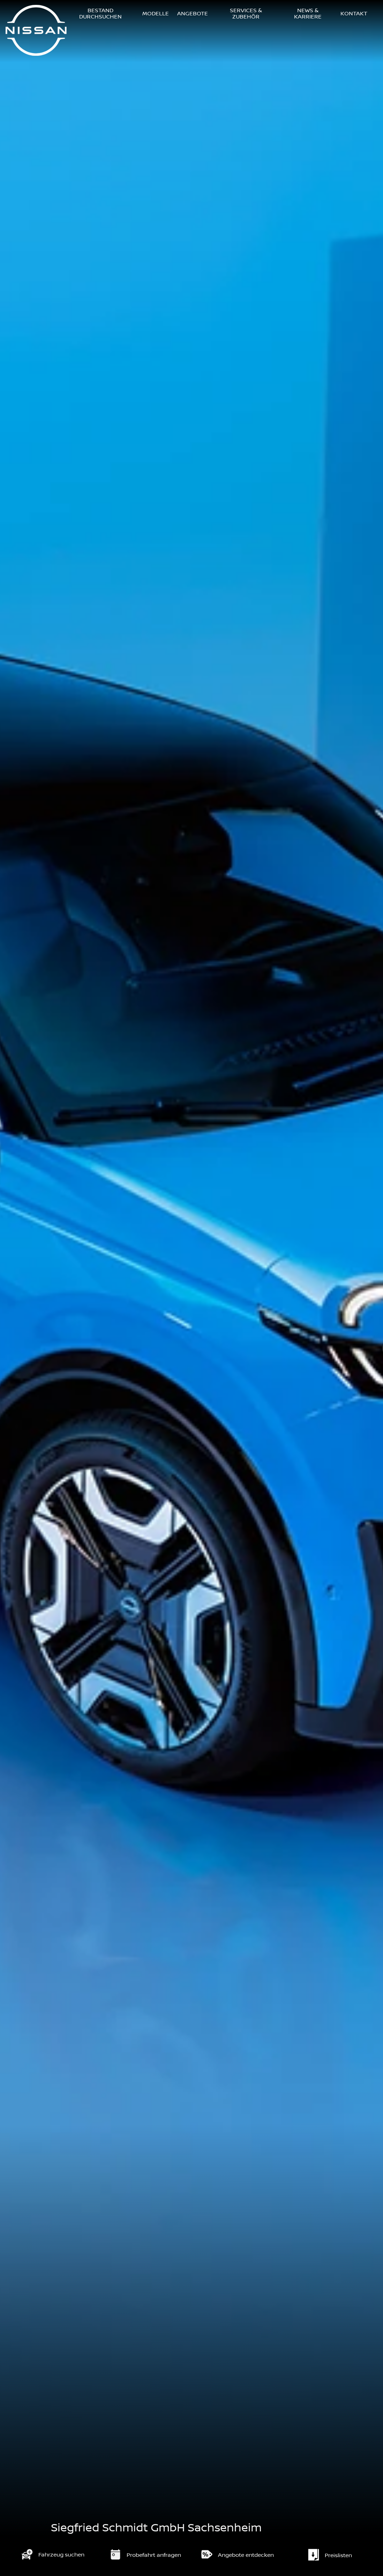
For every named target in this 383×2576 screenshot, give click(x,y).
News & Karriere (308, 13)
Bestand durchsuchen (100, 13)
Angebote (192, 13)
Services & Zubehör (246, 13)
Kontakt (353, 13)
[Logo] (36, 31)
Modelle (155, 13)
